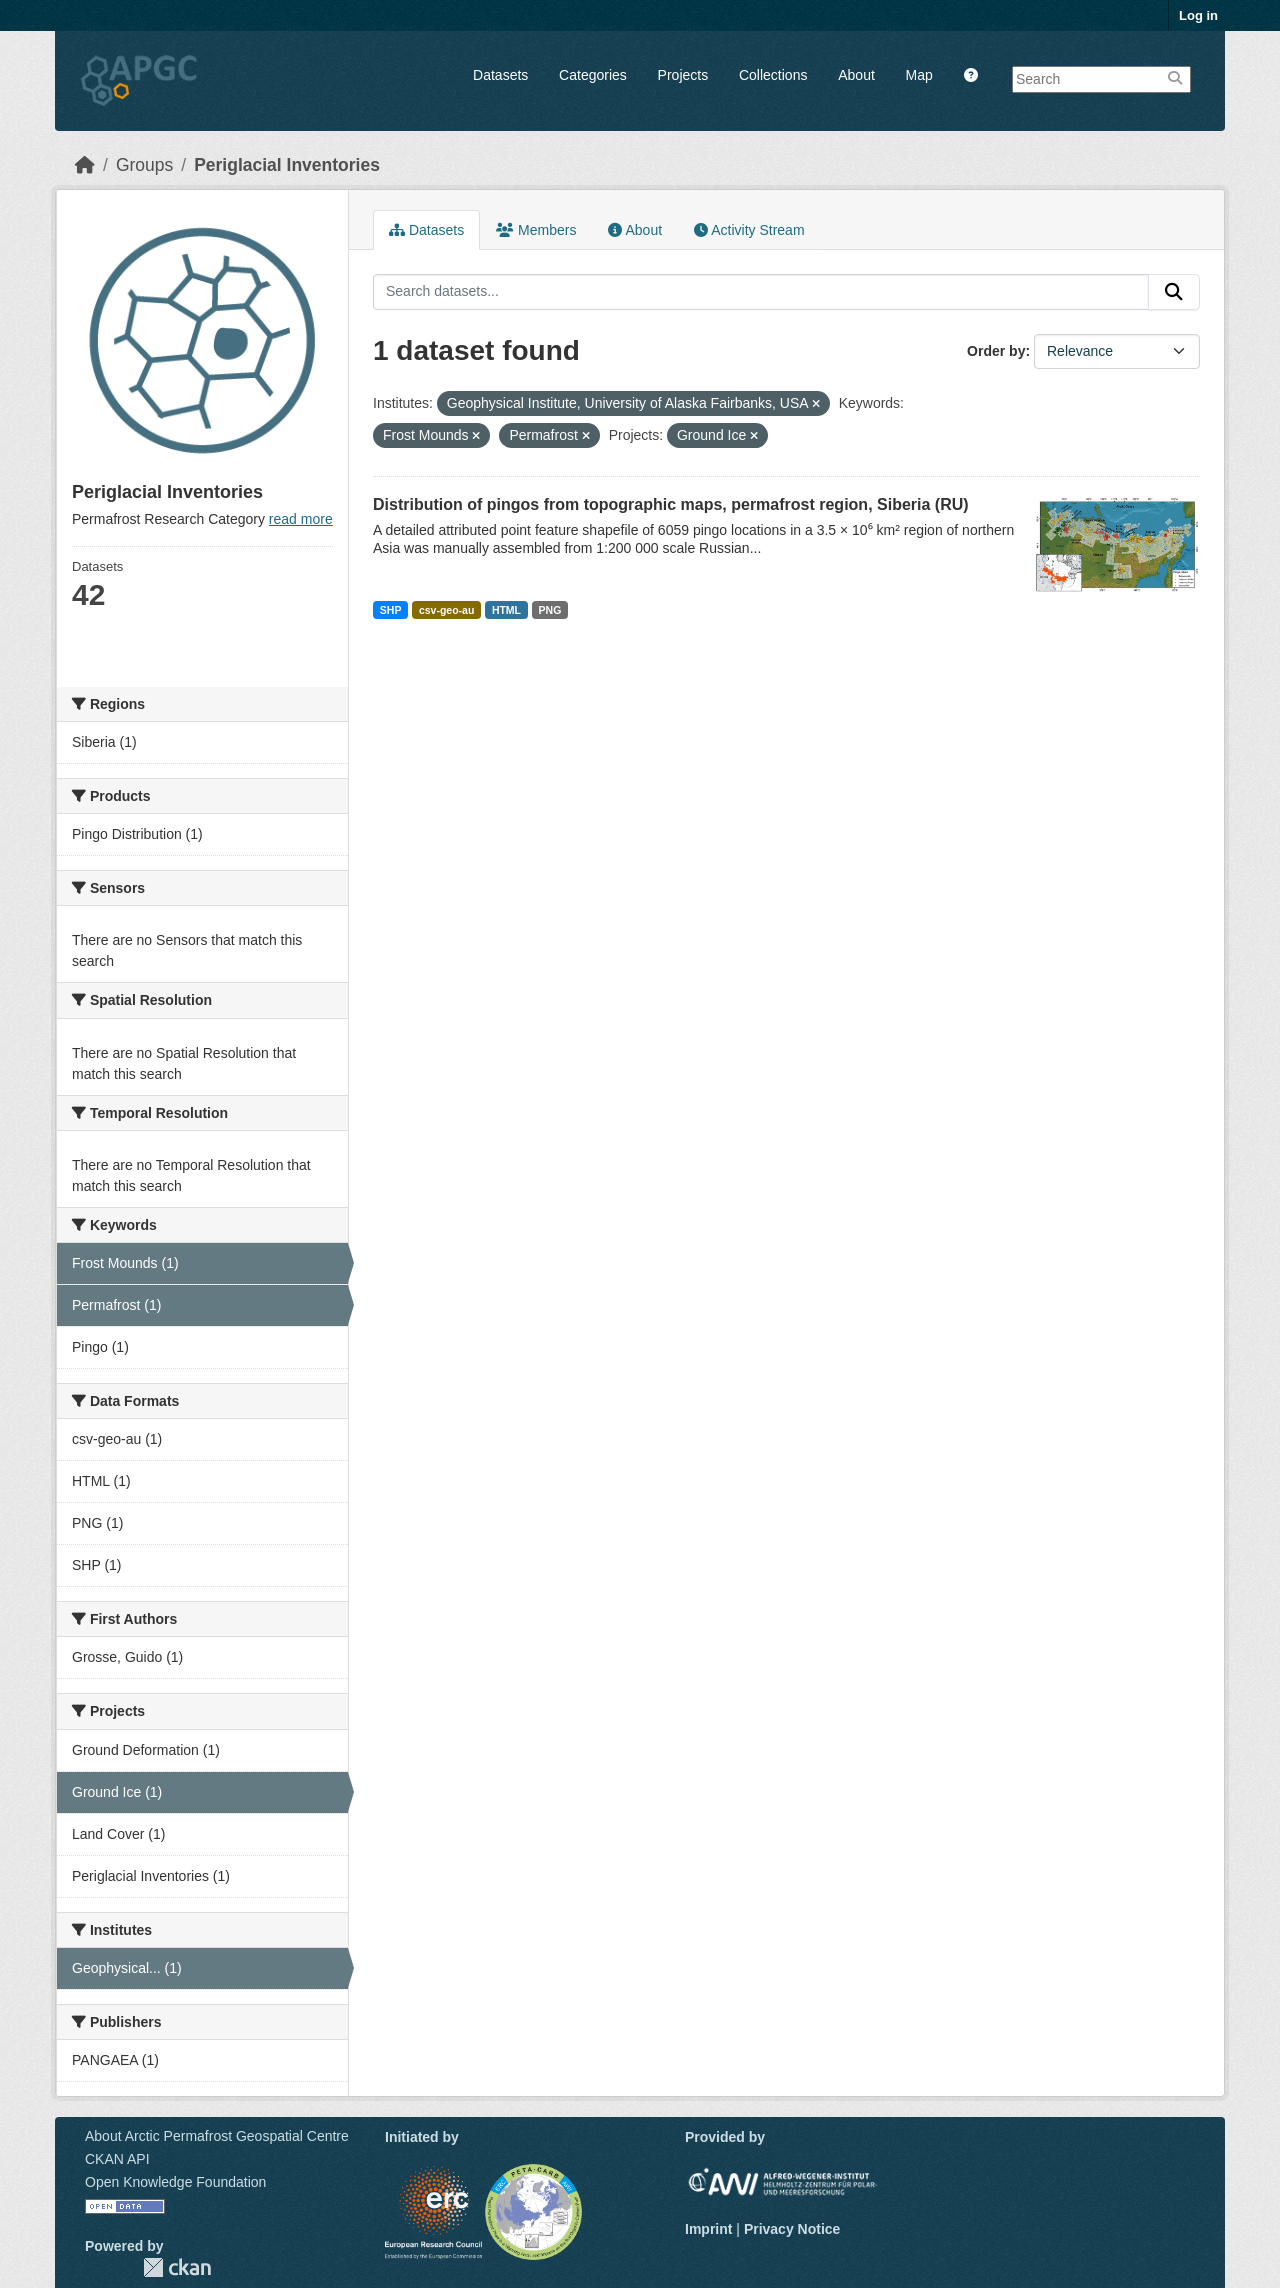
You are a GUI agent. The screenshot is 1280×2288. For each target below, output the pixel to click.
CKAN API (117, 2159)
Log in (1198, 15)
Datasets (500, 75)
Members (536, 230)
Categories (593, 75)
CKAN (177, 2267)
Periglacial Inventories (287, 165)
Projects (683, 75)
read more (301, 519)
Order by (996, 351)
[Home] (85, 165)
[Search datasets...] (761, 292)
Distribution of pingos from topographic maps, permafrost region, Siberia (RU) (671, 504)
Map (919, 75)
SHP (391, 610)
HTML (506, 610)
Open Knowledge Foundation (175, 2182)
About (856, 75)
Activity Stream (749, 230)
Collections (773, 75)
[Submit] (1174, 292)
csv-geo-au (446, 610)
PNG (550, 610)
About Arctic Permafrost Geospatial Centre (217, 2136)
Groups (144, 165)
